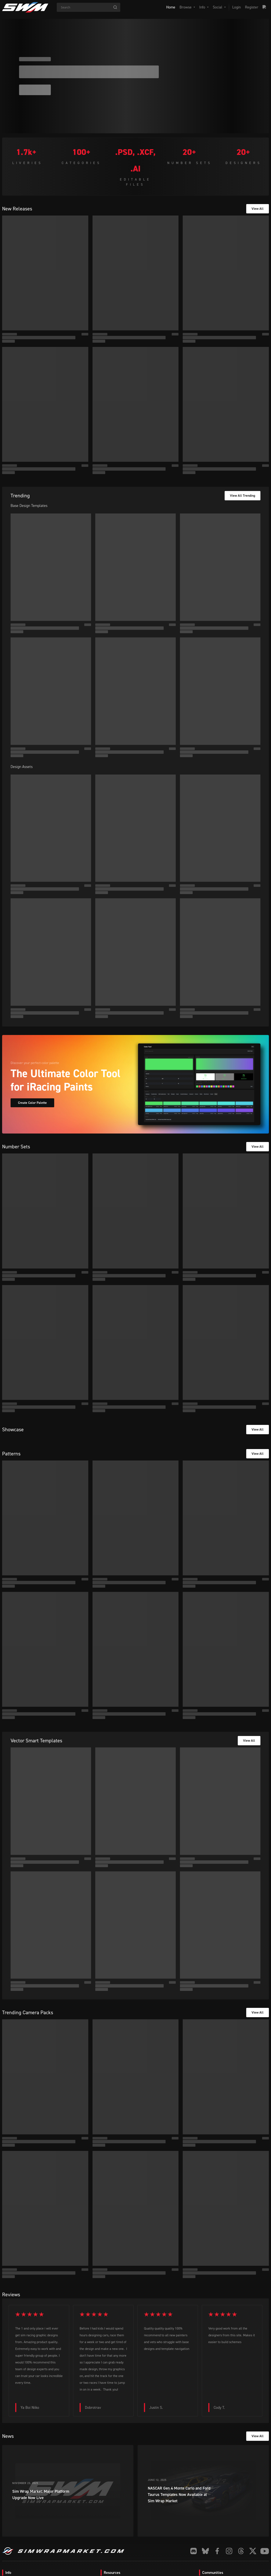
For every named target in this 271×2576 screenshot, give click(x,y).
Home (170, 7)
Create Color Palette (32, 1102)
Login (236, 7)
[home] (25, 7)
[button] (187, 7)
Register (251, 7)
